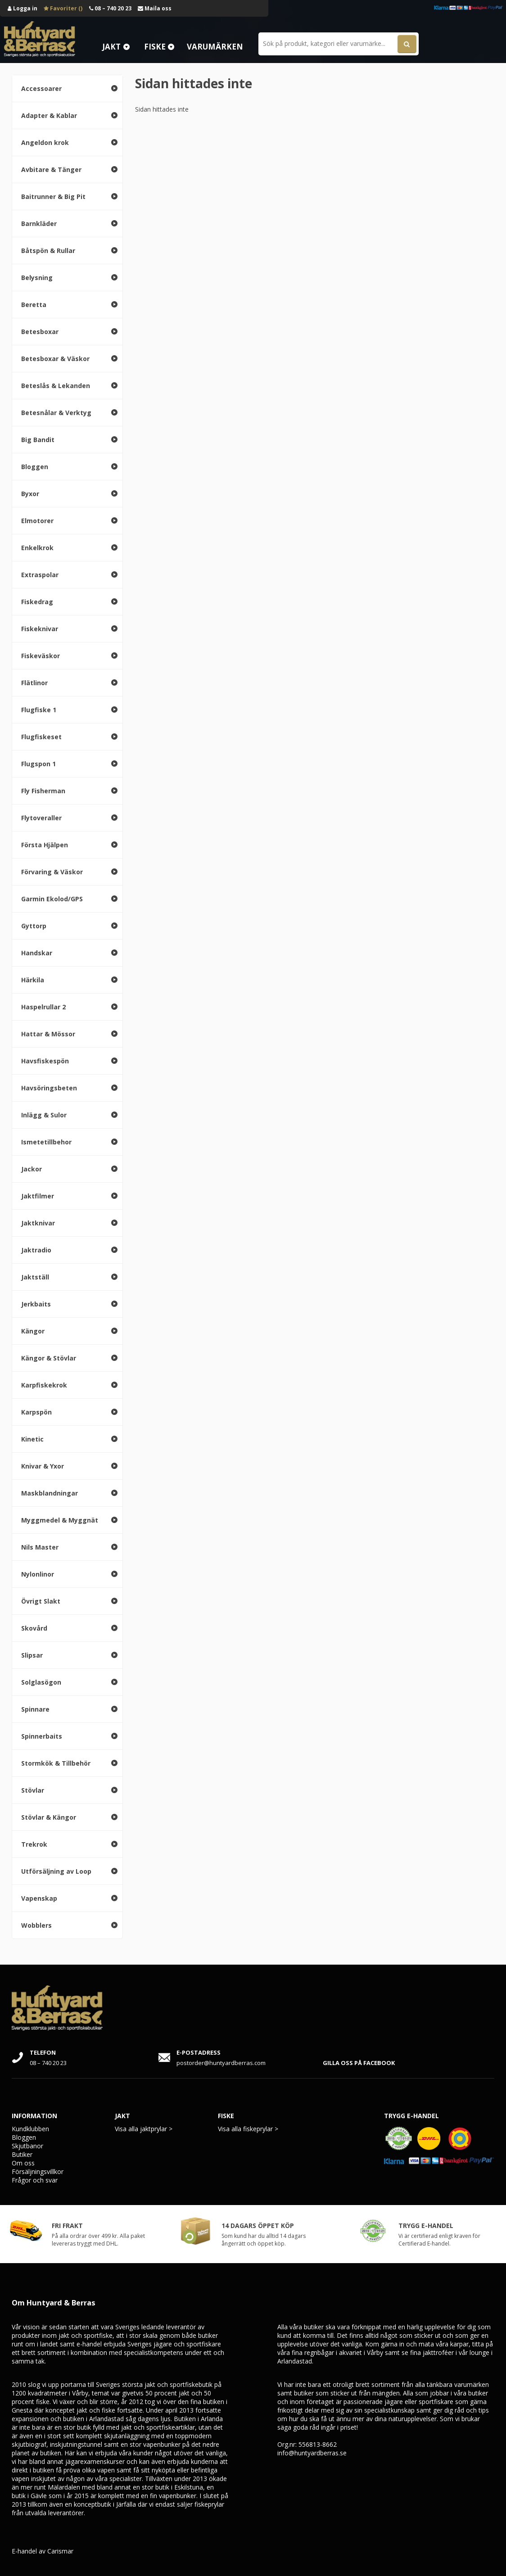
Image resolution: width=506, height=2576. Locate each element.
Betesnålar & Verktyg (56, 412)
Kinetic (32, 1439)
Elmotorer (37, 520)
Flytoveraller (41, 817)
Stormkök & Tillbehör (55, 1763)
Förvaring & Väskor (52, 872)
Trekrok (34, 1844)
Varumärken (215, 46)
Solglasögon (41, 1682)
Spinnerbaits (41, 1736)
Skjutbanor (27, 2146)
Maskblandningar (49, 1493)
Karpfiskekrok (44, 1385)
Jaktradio (36, 1250)
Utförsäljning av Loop (56, 1871)
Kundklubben (30, 2128)
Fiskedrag (37, 601)
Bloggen (34, 466)
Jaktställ (35, 1277)
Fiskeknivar (39, 628)
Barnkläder (39, 223)
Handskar (36, 953)
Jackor (31, 1169)
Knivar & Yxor (42, 1466)
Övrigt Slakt (40, 1601)
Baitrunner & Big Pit (53, 196)
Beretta (33, 304)
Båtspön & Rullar (48, 250)
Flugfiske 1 (38, 709)
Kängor (33, 1331)
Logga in (22, 8)
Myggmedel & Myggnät (59, 1520)
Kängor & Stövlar (48, 1358)
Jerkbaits (36, 1304)
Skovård (34, 1628)
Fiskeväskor (40, 655)
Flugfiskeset (41, 736)
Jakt (111, 46)
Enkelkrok (37, 547)
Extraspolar (40, 574)
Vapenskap (39, 1898)
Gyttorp (33, 926)
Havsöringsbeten (49, 1088)
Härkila (32, 980)
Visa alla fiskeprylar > (248, 2128)
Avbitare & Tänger (51, 169)
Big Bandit (37, 439)
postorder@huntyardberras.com (221, 2063)
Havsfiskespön (45, 1061)
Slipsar (32, 1655)
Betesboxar (40, 331)
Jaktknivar (38, 1223)
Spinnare (35, 1709)
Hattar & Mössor (48, 1034)
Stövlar (32, 1790)
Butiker (22, 2154)
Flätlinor (34, 682)
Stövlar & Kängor (48, 1817)
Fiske (155, 46)
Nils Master (40, 1547)
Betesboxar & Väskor (55, 358)
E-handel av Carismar (42, 2551)
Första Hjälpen (44, 845)
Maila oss (155, 8)
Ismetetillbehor (46, 1142)
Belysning (37, 277)
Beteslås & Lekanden (55, 385)
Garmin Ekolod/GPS (52, 899)
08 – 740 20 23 (110, 8)
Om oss (23, 2163)
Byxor (30, 493)
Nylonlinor (37, 1574)
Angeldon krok (45, 142)
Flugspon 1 (38, 763)
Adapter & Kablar (49, 115)
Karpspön (36, 1412)
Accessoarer (41, 88)
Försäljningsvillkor (37, 2171)
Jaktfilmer (37, 1196)
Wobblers (36, 1925)
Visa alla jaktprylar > (143, 2128)
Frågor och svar (35, 2180)
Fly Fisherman (43, 790)
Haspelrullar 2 (43, 1007)
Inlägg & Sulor (44, 1115)
